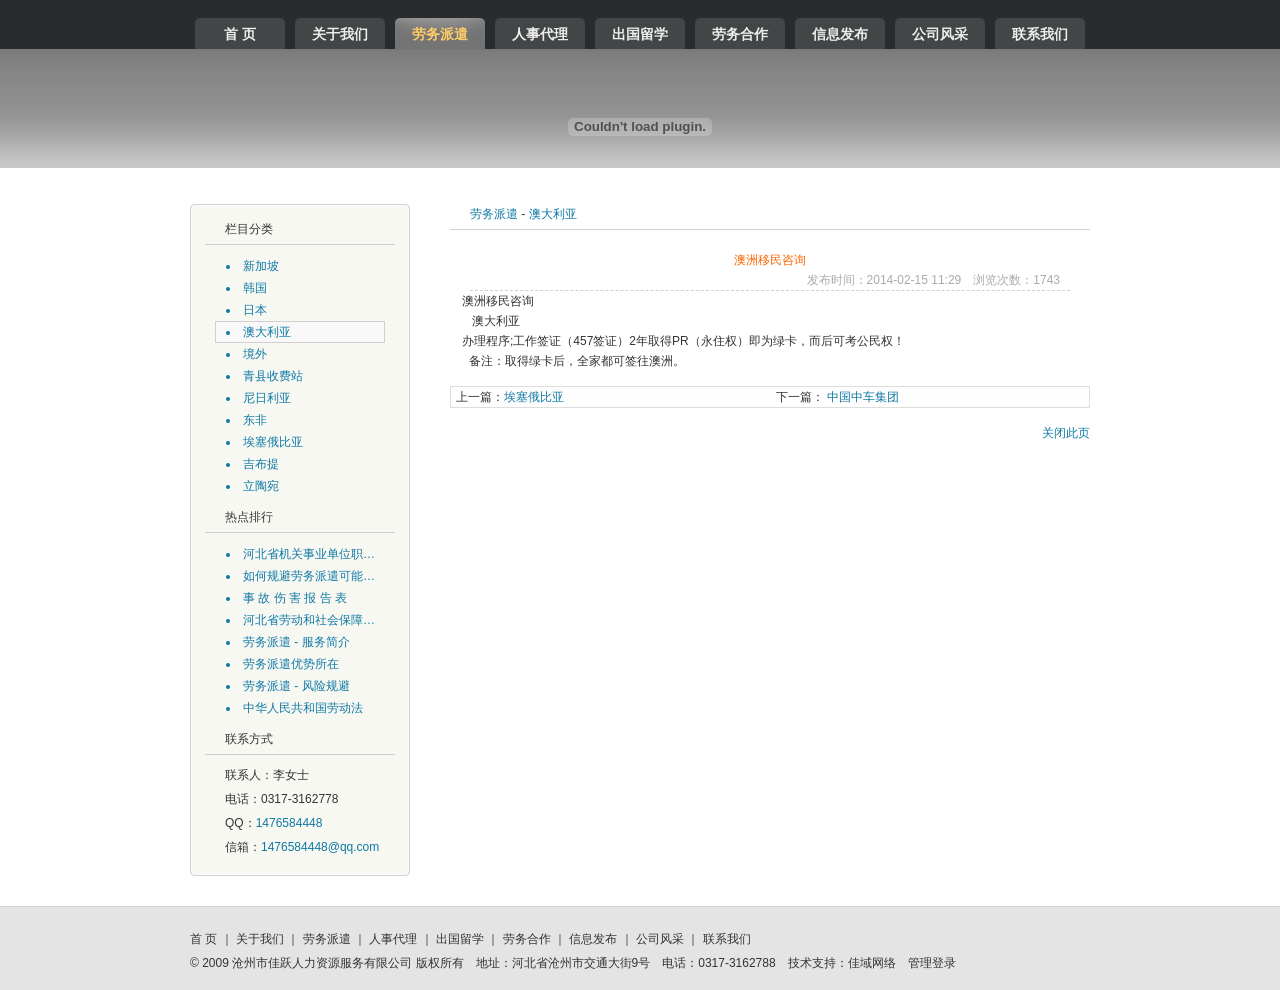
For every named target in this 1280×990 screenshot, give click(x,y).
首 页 (240, 34)
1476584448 (289, 823)
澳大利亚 (553, 214)
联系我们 (1040, 34)
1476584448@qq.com (320, 847)
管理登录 (932, 963)
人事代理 (540, 34)
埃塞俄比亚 (510, 397)
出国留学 (640, 34)
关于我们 (340, 34)
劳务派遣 (440, 34)
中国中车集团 (837, 397)
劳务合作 (740, 34)
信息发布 (840, 34)
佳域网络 (872, 963)
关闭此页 (1066, 433)
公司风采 (940, 34)
